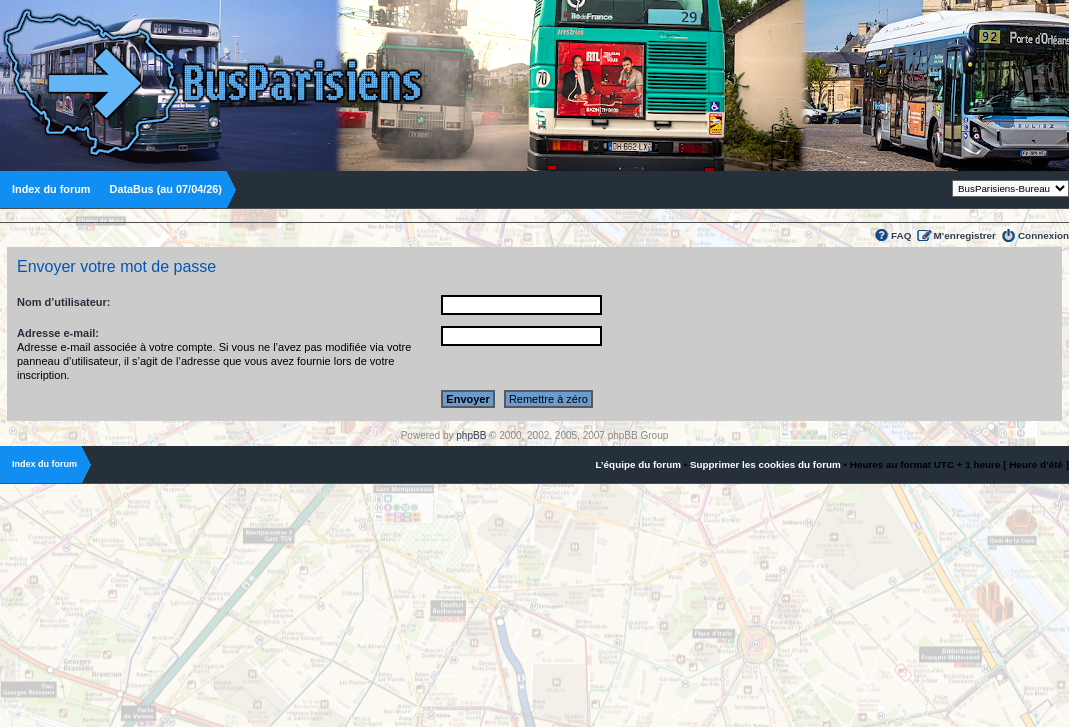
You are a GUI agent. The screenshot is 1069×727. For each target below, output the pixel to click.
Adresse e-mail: (58, 333)
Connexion (1043, 235)
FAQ (901, 235)
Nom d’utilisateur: (64, 302)
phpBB (471, 435)
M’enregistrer (964, 235)
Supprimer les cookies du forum (765, 464)
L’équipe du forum (638, 464)
